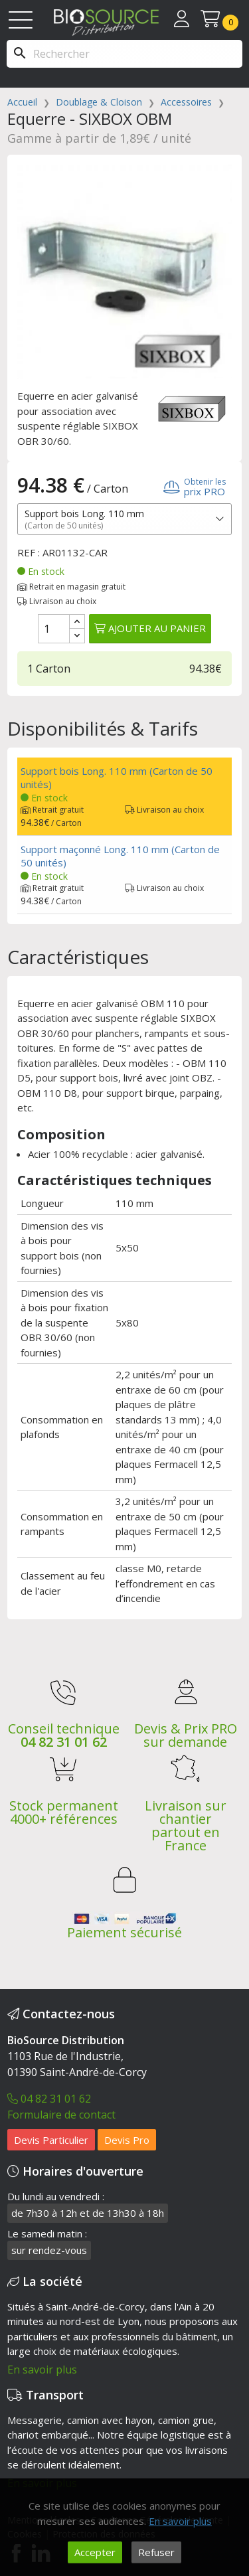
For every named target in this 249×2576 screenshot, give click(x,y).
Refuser (156, 2552)
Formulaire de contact (61, 2114)
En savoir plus (42, 2369)
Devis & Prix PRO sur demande (185, 1735)
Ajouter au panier (150, 628)
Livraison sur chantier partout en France (185, 1825)
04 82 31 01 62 (64, 1742)
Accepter (95, 2552)
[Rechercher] (124, 54)
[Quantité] (54, 628)
